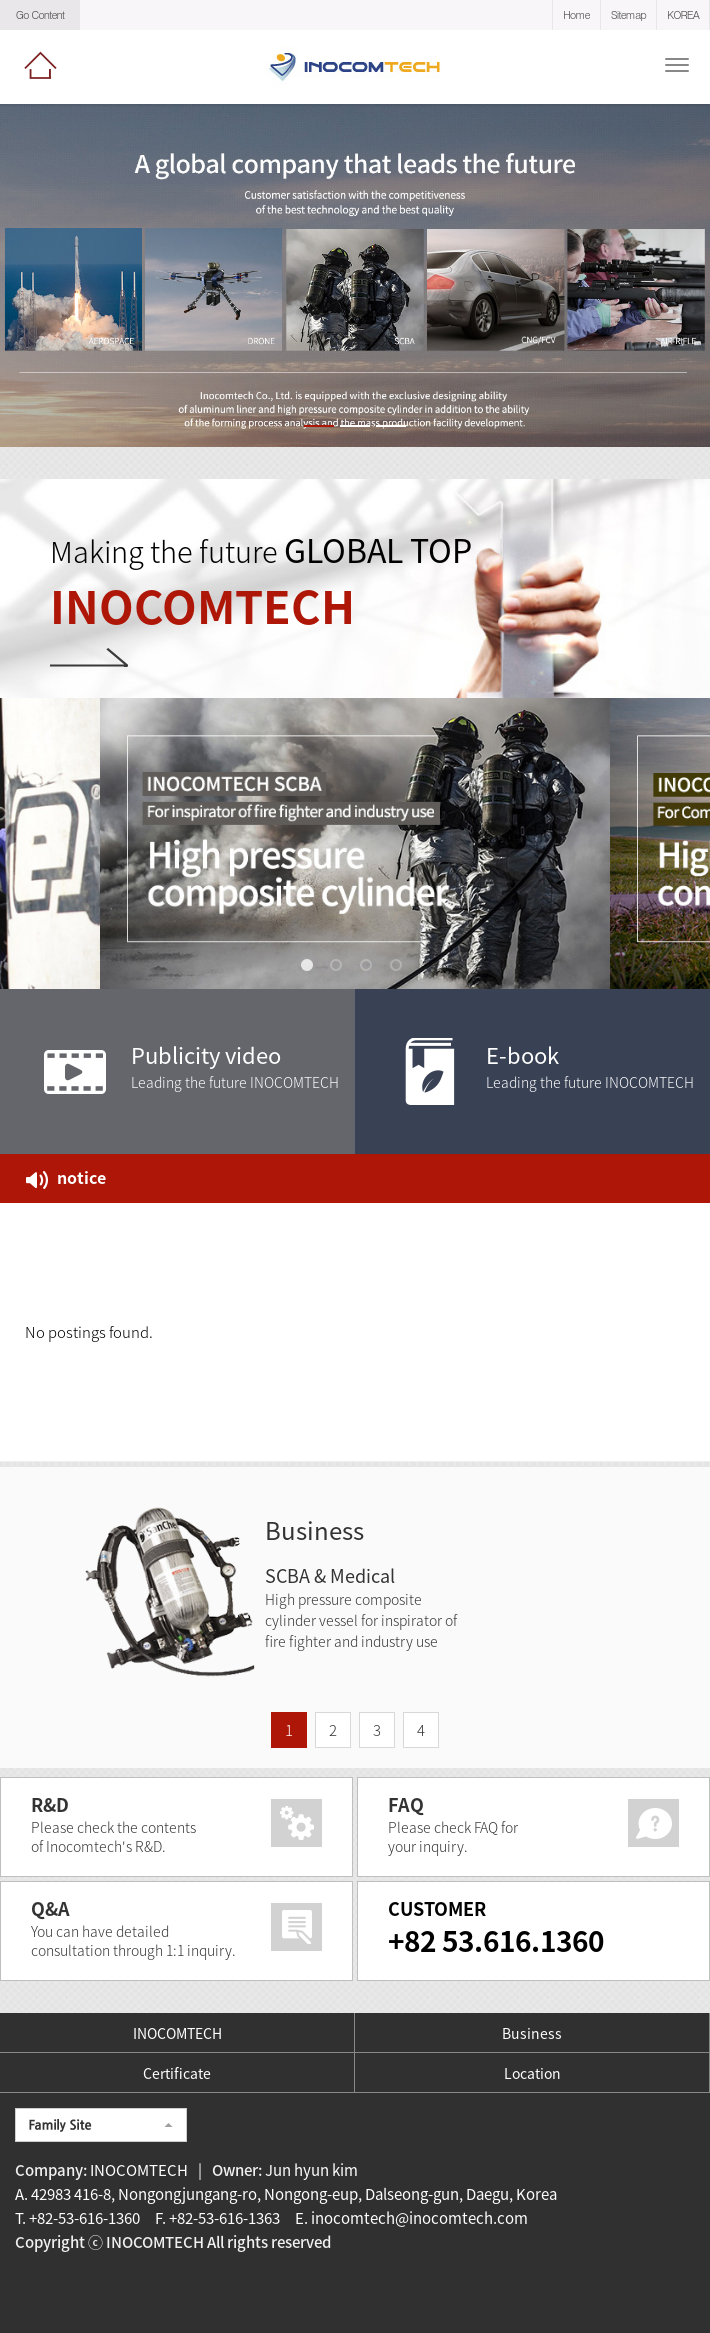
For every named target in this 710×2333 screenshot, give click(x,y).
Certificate (177, 2073)
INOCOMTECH (177, 2033)
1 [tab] (310, 969)
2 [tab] (340, 969)
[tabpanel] (355, 843)
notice (66, 1177)
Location (532, 2073)
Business (532, 2033)
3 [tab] (370, 969)
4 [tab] (400, 969)
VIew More (125, 673)
